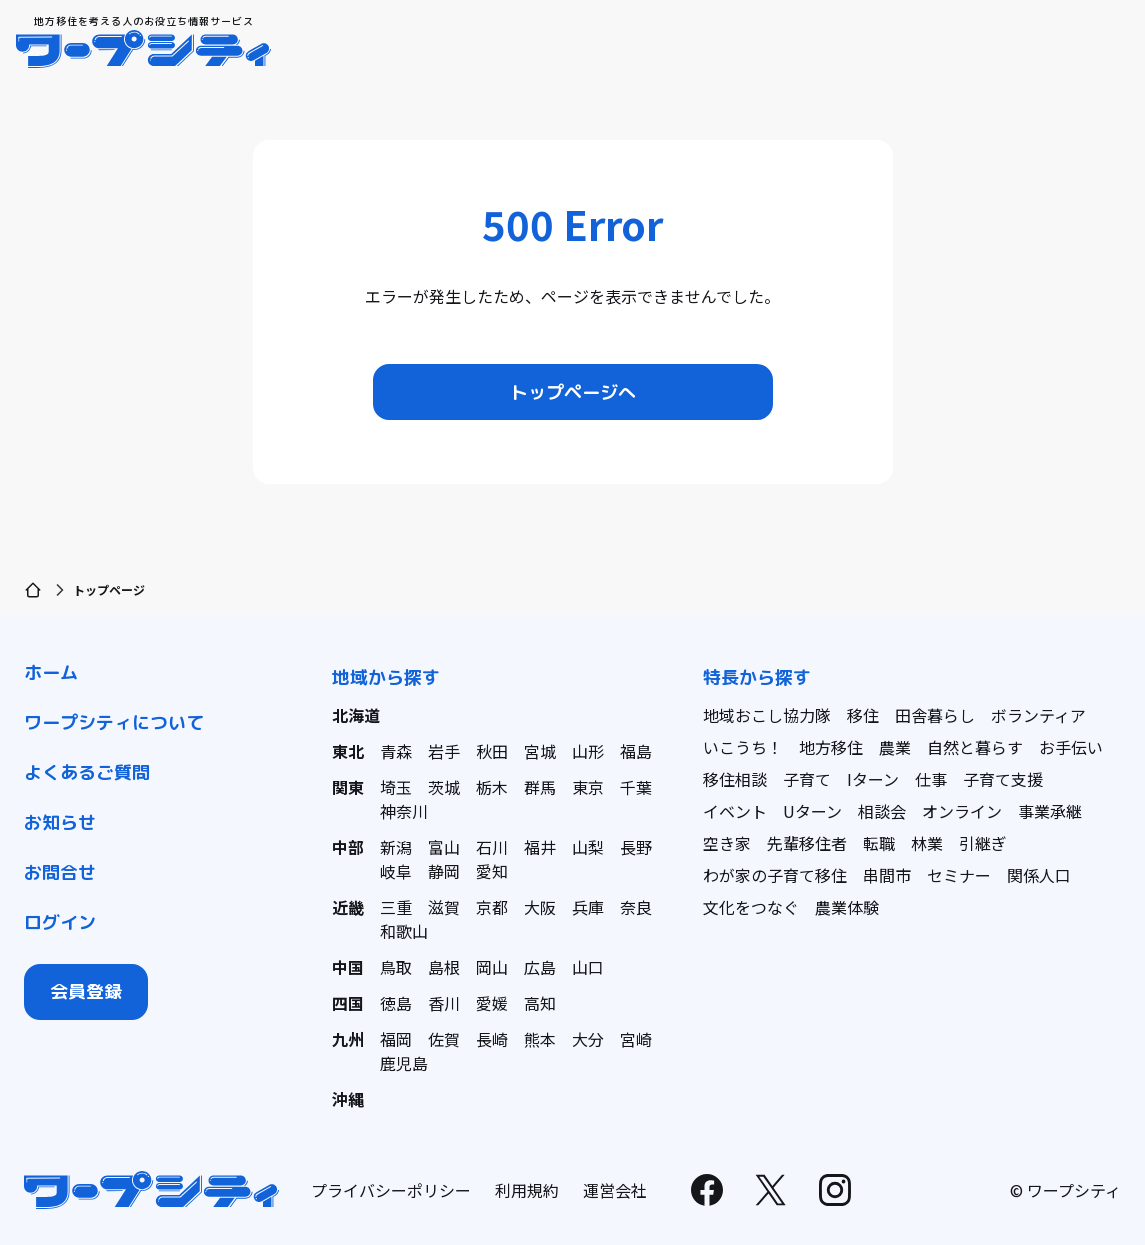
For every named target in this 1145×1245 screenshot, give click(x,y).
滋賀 (444, 907)
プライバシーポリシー (391, 1190)
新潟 (396, 847)
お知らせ (60, 822)
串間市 (887, 875)
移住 (863, 715)
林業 (927, 843)
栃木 (492, 787)
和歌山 (404, 931)
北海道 (356, 715)
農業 (895, 747)
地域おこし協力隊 (767, 715)
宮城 (540, 751)
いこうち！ (743, 747)
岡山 (492, 967)
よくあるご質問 (87, 772)
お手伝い (1071, 747)
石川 (492, 847)
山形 (588, 751)
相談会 (882, 811)
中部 (348, 847)
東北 (348, 751)
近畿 (348, 907)
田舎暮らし (935, 715)
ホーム (51, 672)
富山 (444, 847)
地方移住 (831, 747)
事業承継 (1050, 811)
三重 (396, 907)
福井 (540, 847)
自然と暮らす (975, 747)
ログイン (60, 922)
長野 (636, 847)
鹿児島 (404, 1063)
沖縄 (348, 1099)
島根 (444, 967)
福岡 (396, 1039)
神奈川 (404, 811)
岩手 (444, 751)
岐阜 (396, 871)
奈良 (636, 907)
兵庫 (588, 907)
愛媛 (492, 1003)
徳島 (396, 1003)
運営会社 (615, 1190)
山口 (588, 967)
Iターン (873, 779)
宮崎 (636, 1039)
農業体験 (847, 907)
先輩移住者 (807, 843)
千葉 (636, 787)
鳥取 (396, 967)
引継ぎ (983, 843)
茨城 (444, 787)
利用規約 (527, 1190)
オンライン (962, 811)
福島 (636, 751)
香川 (444, 1003)
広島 (540, 967)
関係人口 (1039, 875)
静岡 (444, 871)
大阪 (540, 907)
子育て (807, 779)
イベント (735, 811)
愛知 (492, 871)
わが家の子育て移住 (775, 875)
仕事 (931, 779)
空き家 (727, 843)
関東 (348, 787)
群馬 (540, 787)
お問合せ (60, 872)
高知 (540, 1003)
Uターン (812, 811)
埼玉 (396, 787)
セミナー (959, 875)
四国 (348, 1003)
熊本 (540, 1039)
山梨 (588, 847)
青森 (396, 751)
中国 (348, 967)
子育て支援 (1003, 779)
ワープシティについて (114, 722)
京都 (492, 907)
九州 (348, 1039)
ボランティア (1038, 715)
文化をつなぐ (751, 907)
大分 (588, 1039)
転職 (879, 843)
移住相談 (735, 779)
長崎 (492, 1039)
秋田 (492, 751)
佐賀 (444, 1039)
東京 (588, 787)
